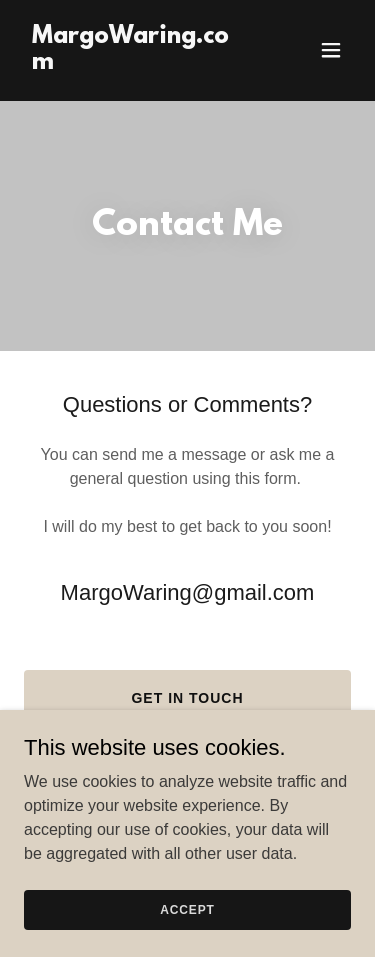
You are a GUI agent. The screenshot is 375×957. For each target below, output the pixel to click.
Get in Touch (187, 698)
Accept (187, 909)
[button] (331, 50)
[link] (138, 63)
